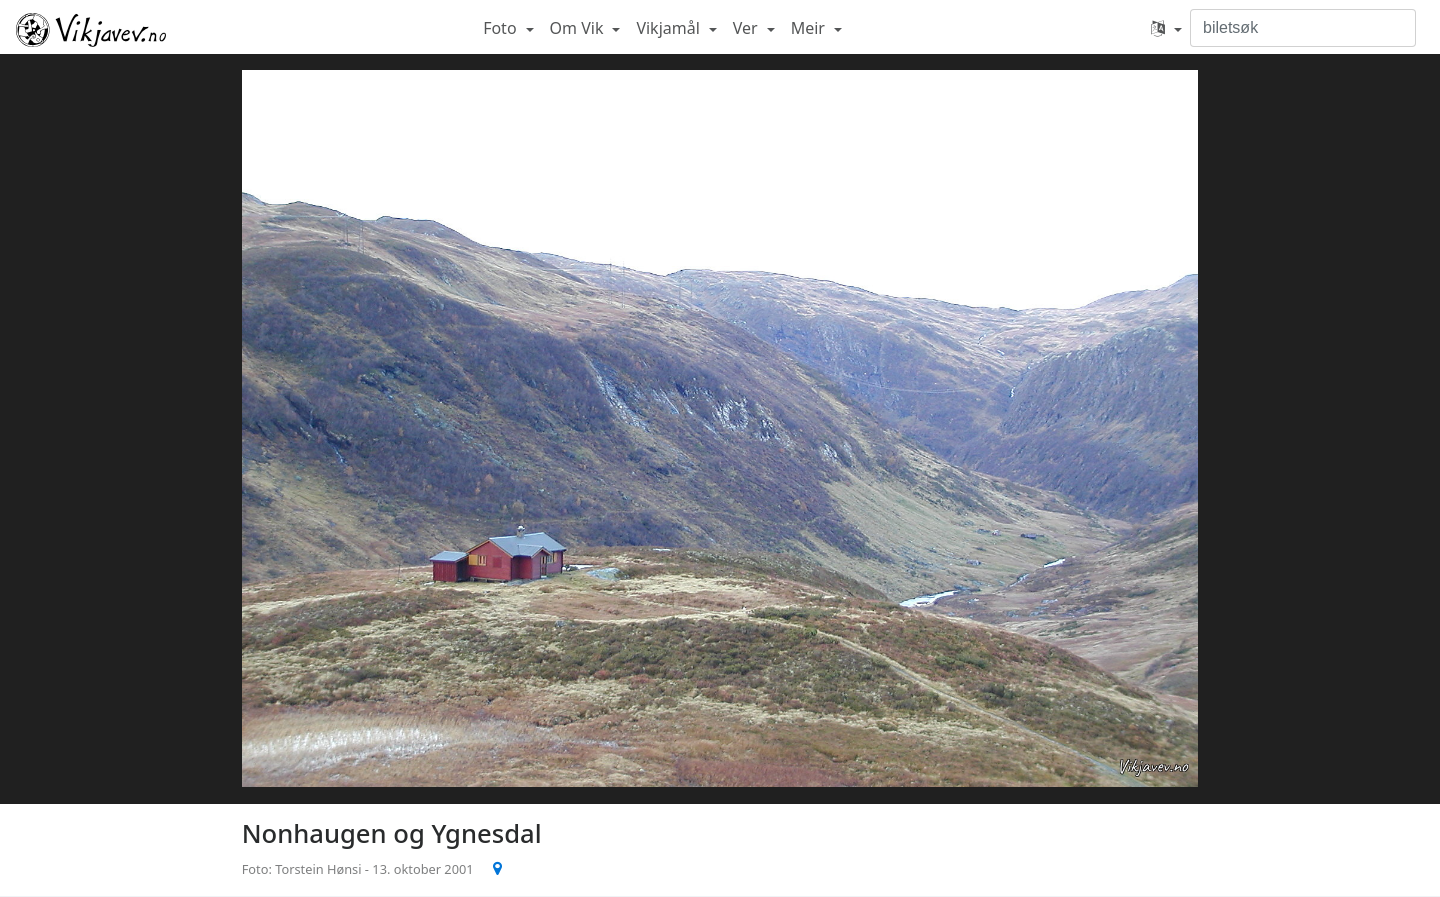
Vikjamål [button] (670, 28)
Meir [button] (810, 28)
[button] (1166, 28)
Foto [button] (502, 28)
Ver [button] (747, 28)
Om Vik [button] (579, 28)
